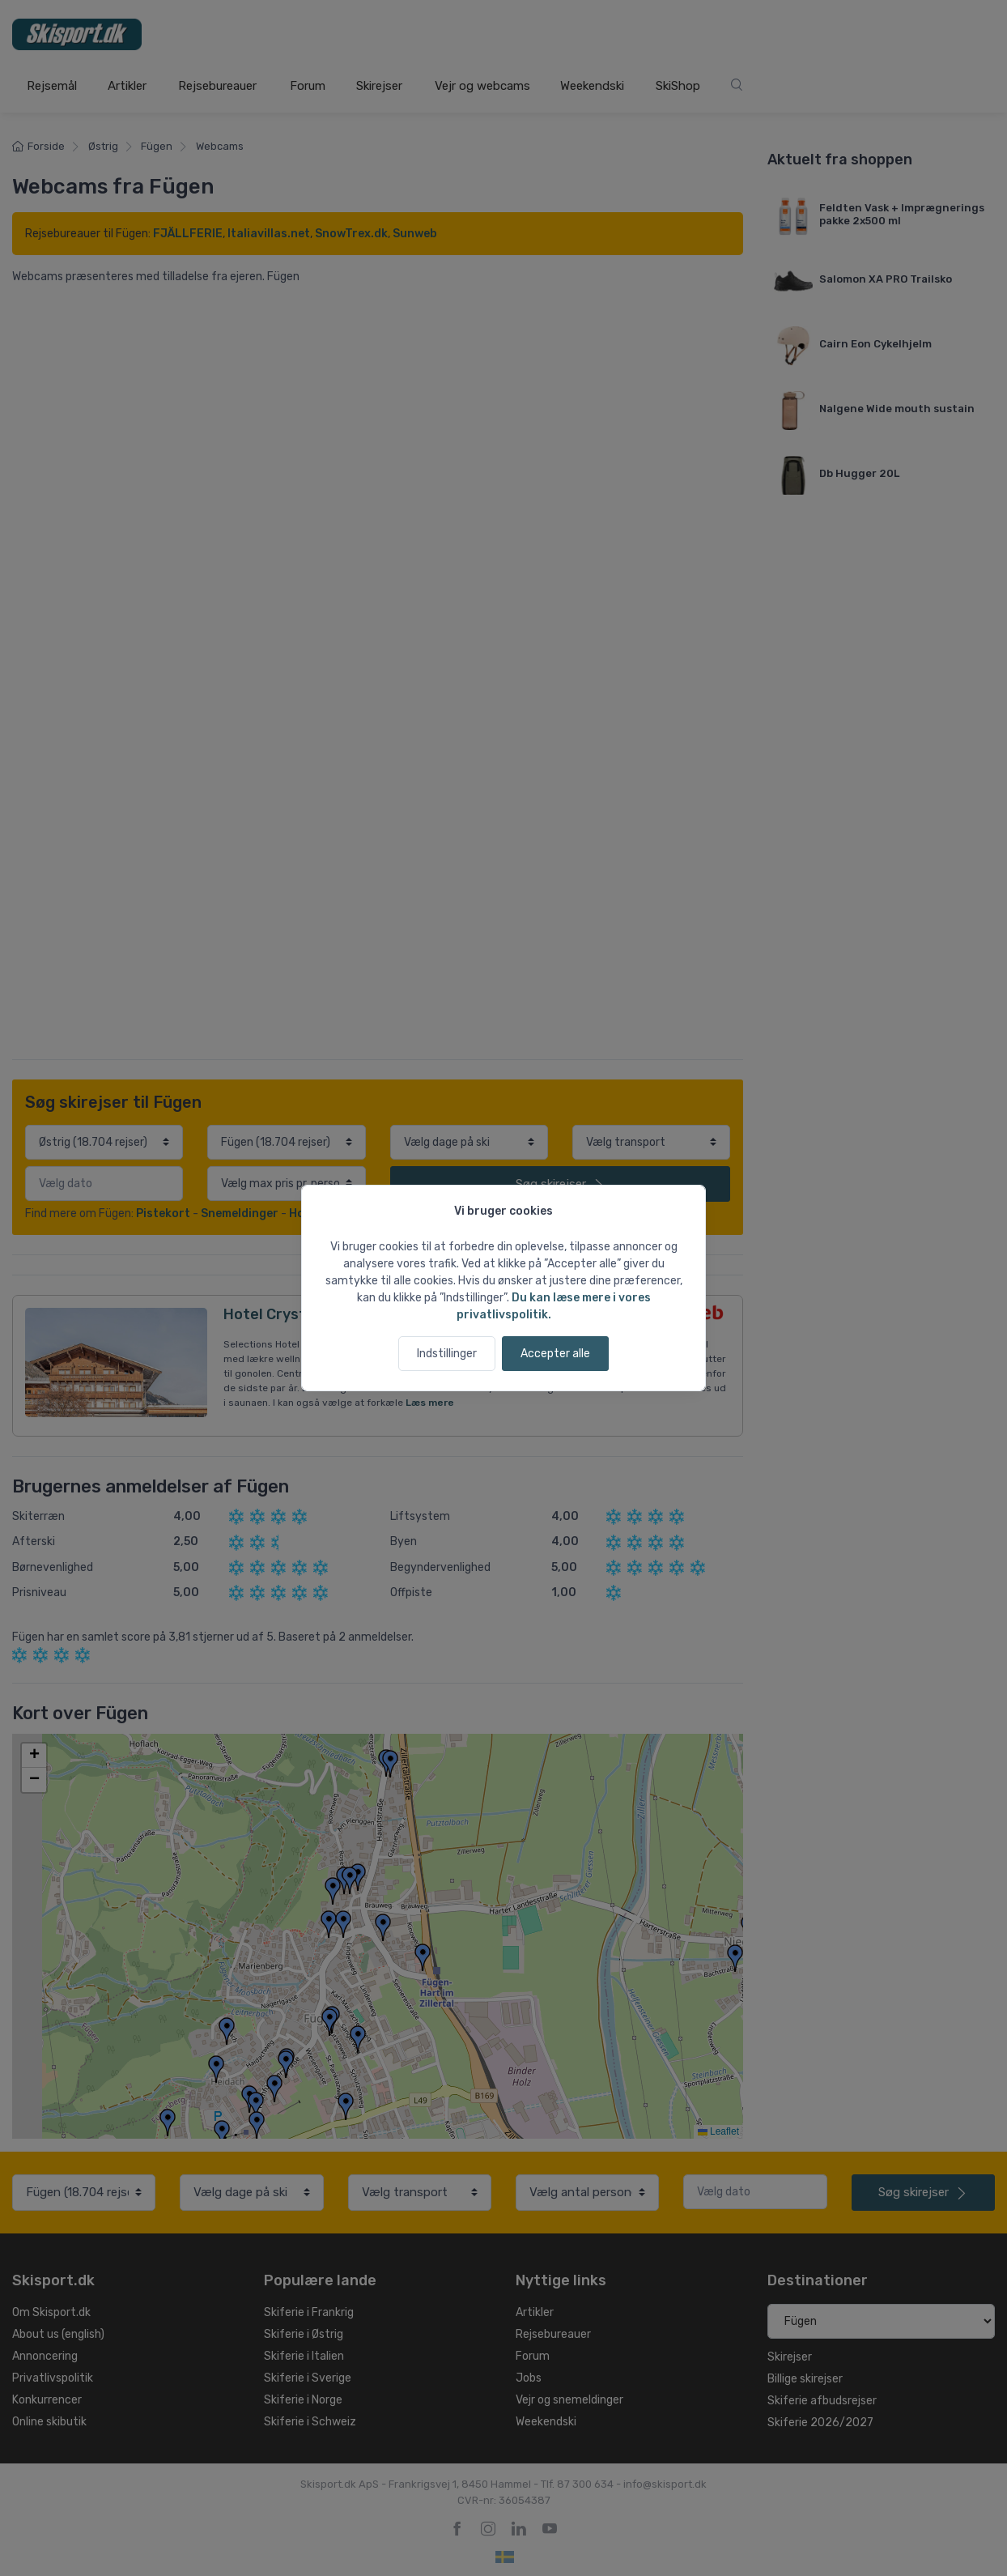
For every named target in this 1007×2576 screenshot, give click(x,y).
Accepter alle (555, 1353)
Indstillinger (447, 1353)
